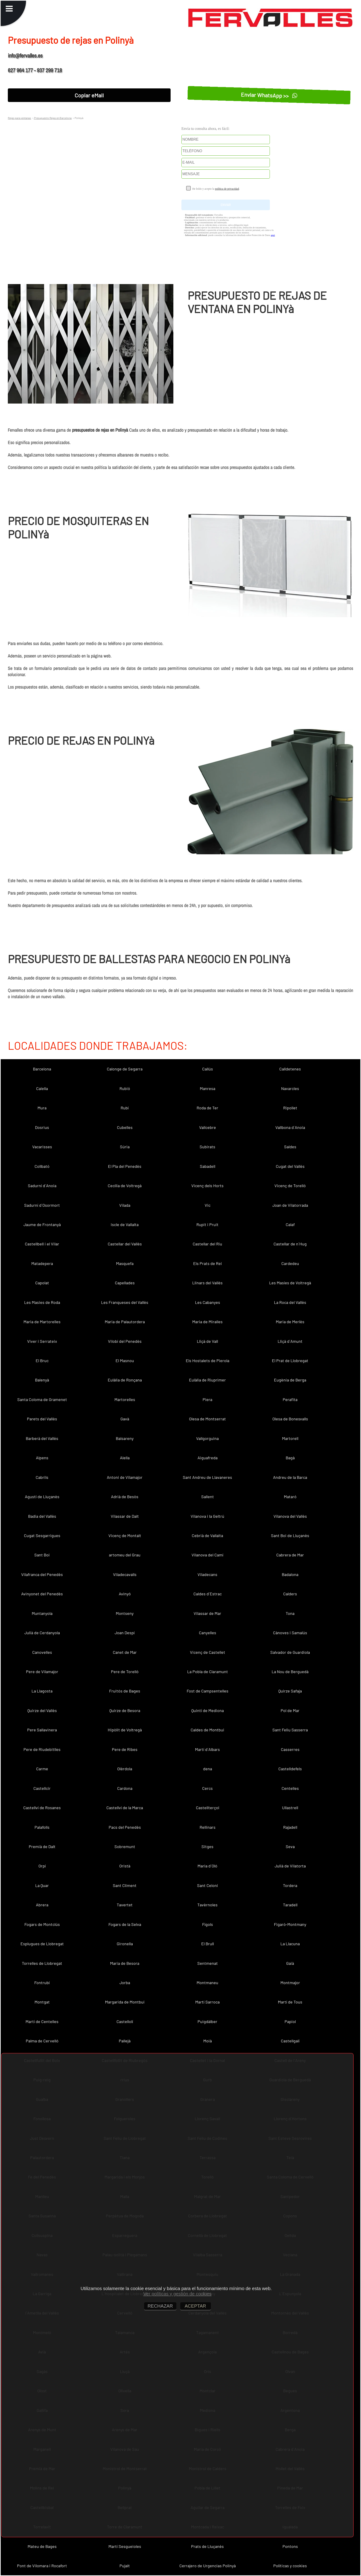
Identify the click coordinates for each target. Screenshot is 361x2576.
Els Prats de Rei (207, 1263)
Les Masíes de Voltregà (290, 1282)
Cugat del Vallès (290, 1166)
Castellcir (42, 1788)
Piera (207, 1399)
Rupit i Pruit (207, 1224)
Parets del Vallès (42, 1418)
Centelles (290, 1788)
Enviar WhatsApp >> (269, 95)
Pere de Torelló (125, 1671)
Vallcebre (207, 1127)
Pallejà (125, 2040)
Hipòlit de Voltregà (125, 1729)
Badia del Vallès (42, 1516)
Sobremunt (124, 1846)
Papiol (290, 2021)
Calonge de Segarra (125, 1068)
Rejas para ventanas (19, 117)
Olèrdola (124, 1768)
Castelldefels (290, 1768)
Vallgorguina (207, 1438)
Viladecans (207, 1574)
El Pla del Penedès (124, 1166)
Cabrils (42, 1477)
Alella (125, 1457)
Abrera (42, 1904)
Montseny (125, 1613)
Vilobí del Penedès (125, 1341)
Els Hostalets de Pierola (207, 1360)
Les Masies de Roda (42, 1302)
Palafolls (42, 1827)
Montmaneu (207, 1982)
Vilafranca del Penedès (42, 1574)
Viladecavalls (125, 1574)
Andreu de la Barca (290, 1477)
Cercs (207, 1788)
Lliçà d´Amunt (290, 1341)
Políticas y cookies (290, 2565)
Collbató (42, 1166)
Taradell (290, 1904)
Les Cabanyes (207, 1302)
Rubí (125, 1107)
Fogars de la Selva (124, 1924)
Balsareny (125, 1438)
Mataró (290, 1496)
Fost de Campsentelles (207, 1690)
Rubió (124, 1088)
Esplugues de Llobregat (42, 1943)
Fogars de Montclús (42, 1924)
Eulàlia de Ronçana (125, 1379)
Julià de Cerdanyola (42, 1632)
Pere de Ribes (124, 1749)
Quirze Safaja (290, 1690)
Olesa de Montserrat (207, 1418)
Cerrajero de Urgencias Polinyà (207, 2565)
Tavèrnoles (207, 1904)
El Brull (207, 1943)
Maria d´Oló (207, 1865)
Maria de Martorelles (42, 1321)
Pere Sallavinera (42, 1729)
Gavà (124, 1418)
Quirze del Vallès (42, 1710)
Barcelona (42, 1068)
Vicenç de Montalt (124, 1535)
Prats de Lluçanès (207, 2546)
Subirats (207, 1146)
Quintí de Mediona (207, 1710)
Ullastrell (290, 1807)
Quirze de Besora (124, 1710)
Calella (42, 1088)
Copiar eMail (89, 95)
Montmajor (290, 1982)
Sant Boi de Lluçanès (290, 1535)
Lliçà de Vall (207, 1341)
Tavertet (125, 1904)
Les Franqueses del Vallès (124, 1302)
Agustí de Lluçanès (42, 1496)
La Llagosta (42, 1690)
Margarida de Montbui (125, 2001)
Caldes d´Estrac (207, 1593)
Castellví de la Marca (124, 1807)
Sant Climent (125, 1885)
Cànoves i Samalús (290, 1632)
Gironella (125, 1943)
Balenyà (42, 1379)
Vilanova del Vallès (290, 1516)
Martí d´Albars (207, 1749)
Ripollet (290, 1107)
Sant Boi (42, 1554)
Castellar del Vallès (125, 1243)
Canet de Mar (125, 1652)
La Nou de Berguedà (290, 1671)
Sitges (207, 1846)
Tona (290, 1613)
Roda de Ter (207, 1107)
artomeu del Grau (124, 1554)
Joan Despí (125, 1632)
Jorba (124, 1982)
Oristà (124, 1865)
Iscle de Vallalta (125, 1224)
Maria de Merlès (290, 1321)
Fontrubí (42, 1982)
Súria (125, 1146)
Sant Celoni (207, 1885)
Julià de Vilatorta (290, 1865)
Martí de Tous (290, 2001)
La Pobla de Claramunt (207, 1671)
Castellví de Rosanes (42, 1807)
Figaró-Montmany (290, 1924)
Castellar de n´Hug (290, 1243)
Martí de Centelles (42, 2021)
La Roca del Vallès (290, 1302)
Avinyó (125, 1593)
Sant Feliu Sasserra (290, 1729)
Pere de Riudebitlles (42, 1749)
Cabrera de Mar (290, 1554)
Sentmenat (207, 1963)
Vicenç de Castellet (207, 1652)
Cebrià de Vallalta (207, 1535)
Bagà (290, 1457)
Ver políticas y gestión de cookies (177, 2293)
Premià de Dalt (42, 1846)
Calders (290, 1593)
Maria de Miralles (207, 1321)
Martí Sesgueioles (124, 2546)
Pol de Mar (290, 1710)
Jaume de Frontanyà (42, 1224)
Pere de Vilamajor (42, 1671)
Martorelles (124, 1399)
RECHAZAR (160, 2306)
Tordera (290, 1885)
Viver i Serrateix (42, 1341)
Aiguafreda (208, 1457)
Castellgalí (290, 2040)
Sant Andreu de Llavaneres (207, 1477)
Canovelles (42, 1652)
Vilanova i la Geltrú (207, 1516)
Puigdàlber (207, 2021)
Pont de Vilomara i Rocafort (42, 2565)
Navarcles (290, 1088)
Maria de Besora (124, 1963)
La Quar (42, 1885)
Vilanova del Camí (207, 1554)
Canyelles (207, 1632)
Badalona (290, 1574)
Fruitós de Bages (124, 1690)
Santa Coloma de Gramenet (42, 1399)
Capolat (42, 1282)
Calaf (290, 1224)
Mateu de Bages (42, 2546)
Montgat (42, 2001)
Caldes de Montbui (207, 1729)
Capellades (125, 1282)
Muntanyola (42, 1613)
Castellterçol (207, 1807)
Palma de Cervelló (42, 2040)
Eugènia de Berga (290, 1379)
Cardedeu (290, 1263)
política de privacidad (227, 188)
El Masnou (125, 1360)
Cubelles (125, 1127)
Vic (207, 1205)
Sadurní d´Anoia (42, 1185)
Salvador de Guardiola (290, 1652)
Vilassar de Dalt (125, 1516)
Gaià (290, 1963)
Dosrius (42, 1127)
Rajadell (290, 1827)
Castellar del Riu (207, 1243)
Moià (207, 2040)
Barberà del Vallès (42, 1438)
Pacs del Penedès (125, 1827)
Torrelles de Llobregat (42, 1963)
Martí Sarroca (207, 2001)
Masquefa (125, 1263)
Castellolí (124, 2021)
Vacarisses (42, 1146)
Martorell (290, 1438)
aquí (273, 235)
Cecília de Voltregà (125, 1185)
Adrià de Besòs (124, 1496)
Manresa (207, 1088)
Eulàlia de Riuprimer (207, 1379)
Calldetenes (290, 1068)
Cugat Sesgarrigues (42, 1535)
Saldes (290, 1146)
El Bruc (42, 1360)
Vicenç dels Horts (207, 1185)
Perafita (290, 1399)
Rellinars (207, 1827)
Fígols (207, 1924)
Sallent (207, 1496)
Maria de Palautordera (125, 1321)
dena (207, 1768)
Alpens (42, 1457)
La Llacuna (290, 1943)
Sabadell (207, 1166)
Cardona (124, 1788)
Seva (290, 1846)
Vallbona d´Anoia (290, 1127)
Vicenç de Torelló (290, 1185)
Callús (207, 1068)
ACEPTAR (195, 2306)
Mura (42, 1107)
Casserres (290, 1749)
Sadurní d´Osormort (42, 1205)
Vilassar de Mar (207, 1613)
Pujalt (124, 2565)
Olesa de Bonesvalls (290, 1418)
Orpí (42, 1865)
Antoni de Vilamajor (125, 1477)
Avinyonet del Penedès (42, 1593)
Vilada (124, 1205)
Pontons (290, 2546)
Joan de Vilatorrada (290, 1205)
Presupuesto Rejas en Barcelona (53, 117)
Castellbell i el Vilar (42, 1243)
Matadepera (42, 1263)
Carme (42, 1768)
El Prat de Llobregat (290, 1360)
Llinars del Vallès (207, 1282)
